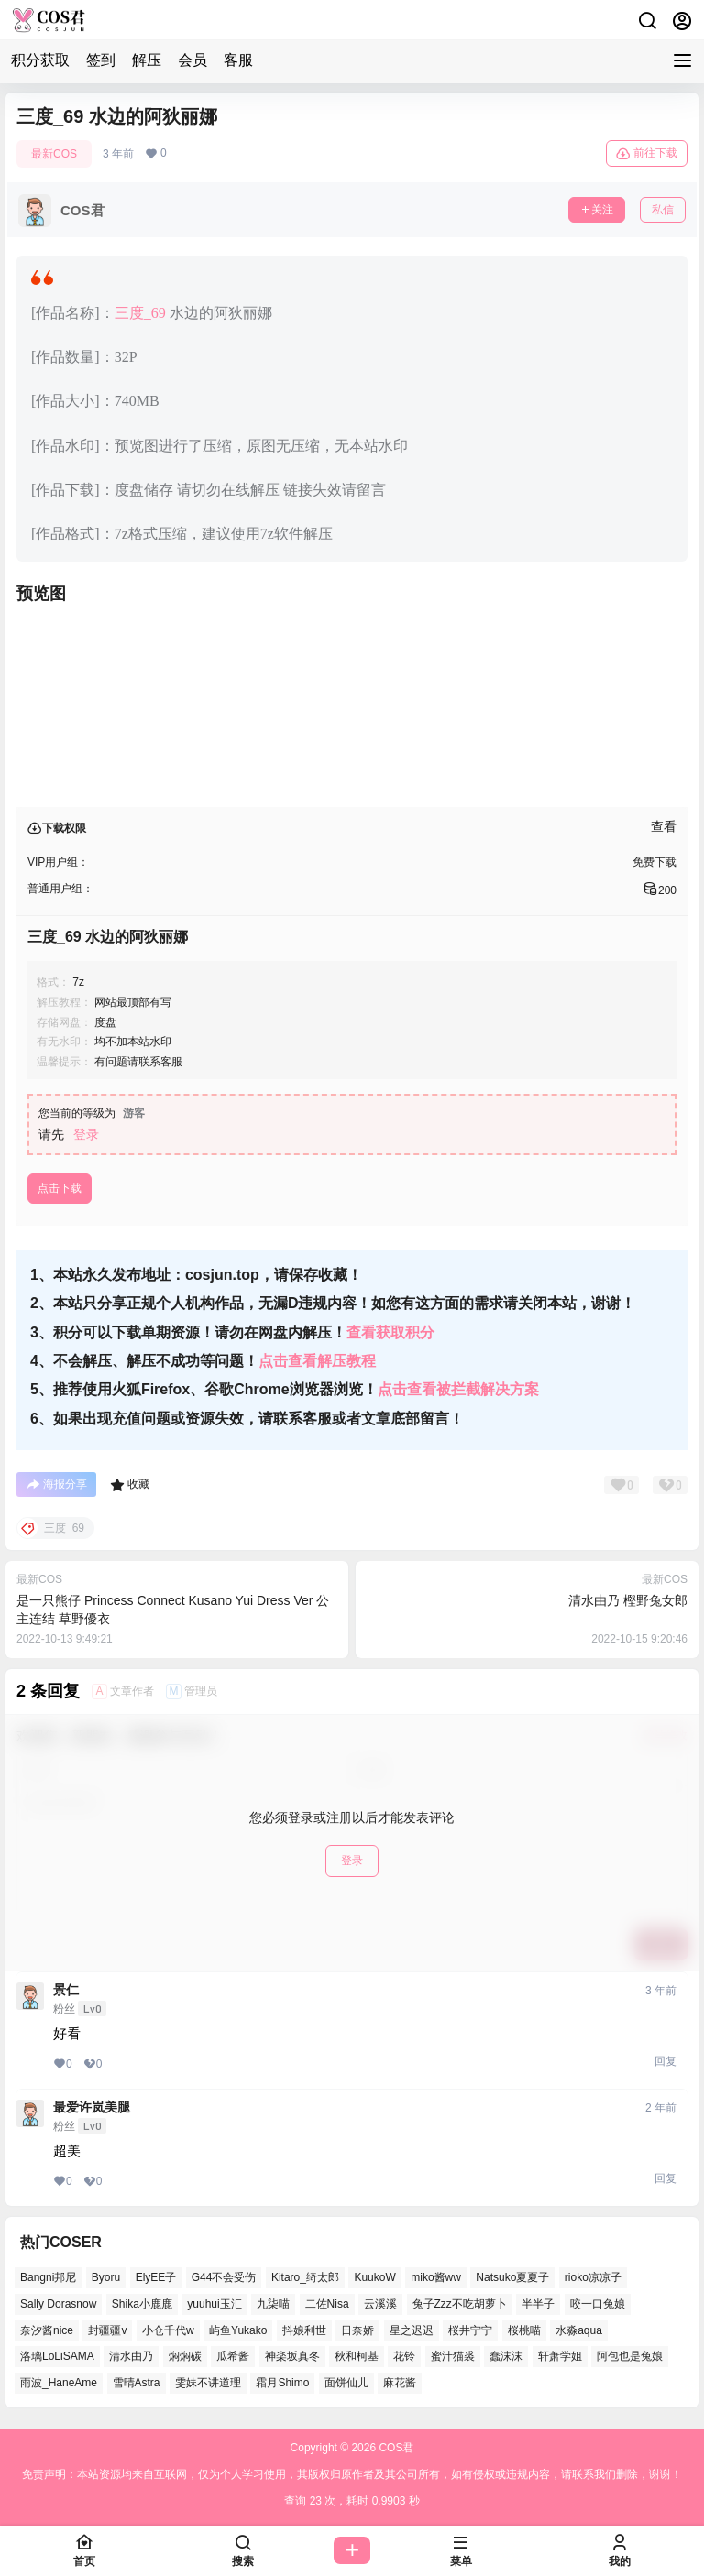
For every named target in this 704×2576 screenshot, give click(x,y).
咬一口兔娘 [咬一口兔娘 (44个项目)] (597, 2304)
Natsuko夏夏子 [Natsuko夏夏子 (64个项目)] (512, 2277)
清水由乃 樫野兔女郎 (628, 1600)
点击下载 (60, 1188)
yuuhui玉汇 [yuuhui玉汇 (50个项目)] (214, 2304)
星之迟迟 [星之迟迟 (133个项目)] (412, 2330)
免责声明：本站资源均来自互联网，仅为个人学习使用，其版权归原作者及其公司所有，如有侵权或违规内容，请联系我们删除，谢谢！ (352, 2474)
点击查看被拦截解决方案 (458, 1389)
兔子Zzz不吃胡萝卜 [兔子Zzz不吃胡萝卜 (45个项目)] (459, 2304)
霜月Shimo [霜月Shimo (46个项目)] (282, 2382)
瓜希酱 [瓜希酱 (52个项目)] (232, 2356)
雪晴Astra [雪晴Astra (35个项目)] (136, 2382)
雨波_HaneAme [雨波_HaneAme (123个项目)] (58, 2382)
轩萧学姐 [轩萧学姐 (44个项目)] (560, 2356)
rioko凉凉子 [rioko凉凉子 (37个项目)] (593, 2277)
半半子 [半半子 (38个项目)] (538, 2304)
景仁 (66, 1989)
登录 (86, 1134)
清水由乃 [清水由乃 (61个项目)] (131, 2356)
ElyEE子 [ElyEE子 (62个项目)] (156, 2277)
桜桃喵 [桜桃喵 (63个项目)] (524, 2330)
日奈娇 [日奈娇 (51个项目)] (357, 2330)
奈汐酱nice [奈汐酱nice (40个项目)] (46, 2330)
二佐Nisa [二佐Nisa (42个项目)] (327, 2304)
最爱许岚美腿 (91, 2107)
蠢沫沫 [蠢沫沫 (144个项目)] (506, 2356)
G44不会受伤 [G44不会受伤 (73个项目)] (224, 2277)
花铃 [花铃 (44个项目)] (404, 2356)
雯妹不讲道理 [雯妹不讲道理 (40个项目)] (208, 2382)
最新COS (54, 153)
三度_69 (140, 313)
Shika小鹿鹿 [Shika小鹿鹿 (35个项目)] (142, 2304)
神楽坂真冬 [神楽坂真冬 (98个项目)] (292, 2356)
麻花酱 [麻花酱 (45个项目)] (399, 2382)
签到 (101, 60)
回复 (665, 2061)
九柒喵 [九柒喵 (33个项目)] (273, 2304)
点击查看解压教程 (317, 1361)
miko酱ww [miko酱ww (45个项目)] (436, 2277)
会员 (192, 60)
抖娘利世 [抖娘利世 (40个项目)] (304, 2330)
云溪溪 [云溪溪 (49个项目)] (380, 2304)
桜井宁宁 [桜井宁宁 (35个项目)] (470, 2330)
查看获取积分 (390, 1332)
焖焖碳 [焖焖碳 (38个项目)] (185, 2356)
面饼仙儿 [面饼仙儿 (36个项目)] (346, 2382)
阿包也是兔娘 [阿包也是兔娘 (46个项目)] (630, 2356)
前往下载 (646, 154)
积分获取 (40, 60)
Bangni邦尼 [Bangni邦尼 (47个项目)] (48, 2277)
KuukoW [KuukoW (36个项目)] (374, 2277)
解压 (146, 60)
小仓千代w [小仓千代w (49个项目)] (168, 2330)
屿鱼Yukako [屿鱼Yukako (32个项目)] (238, 2330)
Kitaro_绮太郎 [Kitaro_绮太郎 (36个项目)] (305, 2277)
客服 (238, 60)
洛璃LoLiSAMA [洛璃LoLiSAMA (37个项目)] (57, 2356)
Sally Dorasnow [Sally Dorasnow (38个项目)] (58, 2304)
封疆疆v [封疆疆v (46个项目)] (107, 2330)
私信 (663, 209)
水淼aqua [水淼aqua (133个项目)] (579, 2330)
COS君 (394, 2447)
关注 (596, 209)
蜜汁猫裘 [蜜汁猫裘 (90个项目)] (453, 2356)
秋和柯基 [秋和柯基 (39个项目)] (357, 2356)
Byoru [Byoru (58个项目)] (106, 2277)
